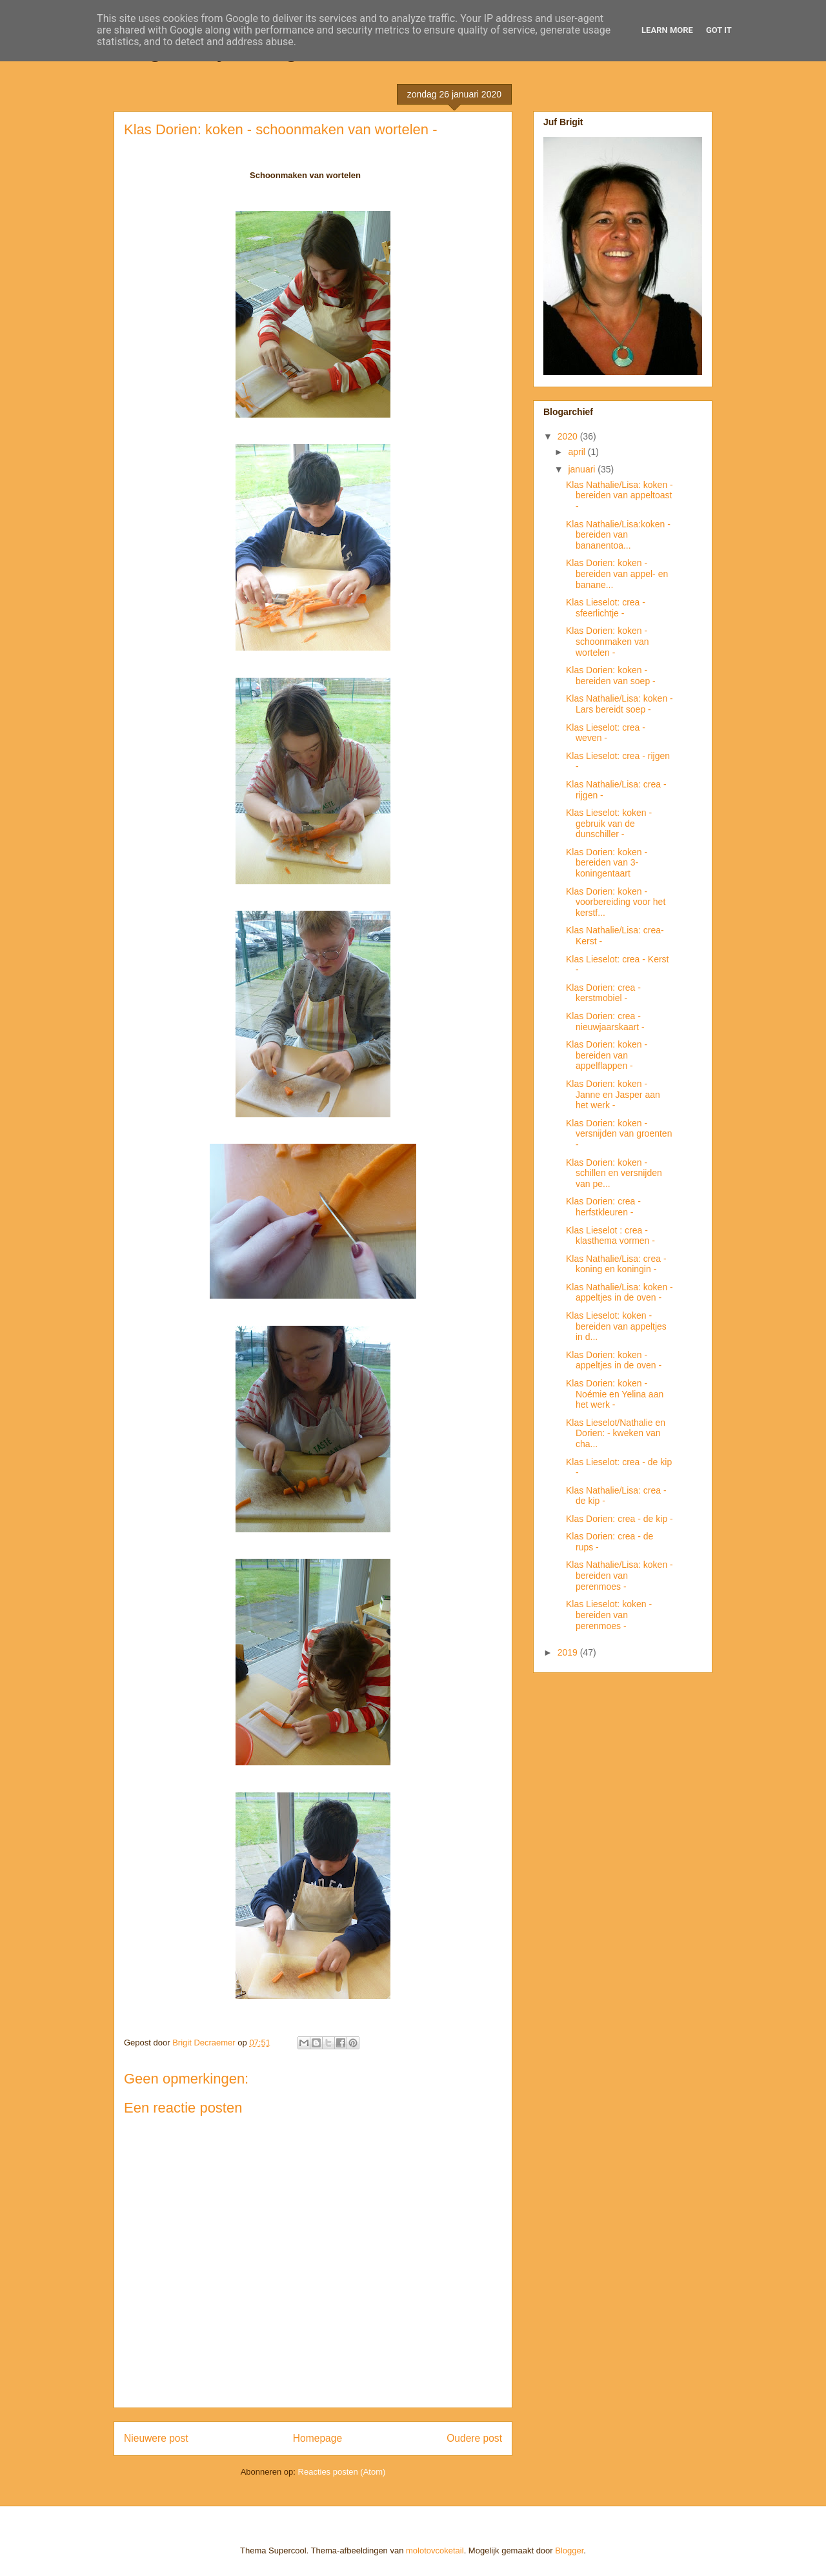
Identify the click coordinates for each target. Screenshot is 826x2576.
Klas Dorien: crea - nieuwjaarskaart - (605, 1021)
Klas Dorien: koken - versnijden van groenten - (619, 1134)
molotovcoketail (435, 2550)
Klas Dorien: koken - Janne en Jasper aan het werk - (613, 1095)
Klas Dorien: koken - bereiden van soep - (611, 675)
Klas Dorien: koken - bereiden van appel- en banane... (617, 574)
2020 (569, 436)
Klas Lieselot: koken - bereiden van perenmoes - (609, 1615)
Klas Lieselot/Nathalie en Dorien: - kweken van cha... (615, 1433)
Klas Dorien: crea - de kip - (619, 1519)
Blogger (569, 2550)
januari (583, 469)
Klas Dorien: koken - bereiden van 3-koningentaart (606, 863)
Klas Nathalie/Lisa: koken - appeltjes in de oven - (619, 1292)
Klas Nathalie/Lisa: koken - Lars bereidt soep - (619, 704)
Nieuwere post (156, 2438)
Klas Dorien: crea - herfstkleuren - (603, 1206)
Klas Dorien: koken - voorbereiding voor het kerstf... (615, 902)
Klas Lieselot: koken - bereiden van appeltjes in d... (616, 1326)
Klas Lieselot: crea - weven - (605, 733)
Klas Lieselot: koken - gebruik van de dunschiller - (609, 823)
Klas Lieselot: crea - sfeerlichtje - (605, 607)
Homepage (317, 2438)
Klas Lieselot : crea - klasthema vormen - (610, 1235)
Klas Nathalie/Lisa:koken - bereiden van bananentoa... (618, 535)
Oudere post (474, 2438)
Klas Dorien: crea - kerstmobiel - (603, 993)
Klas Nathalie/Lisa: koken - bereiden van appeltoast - (619, 496)
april (577, 452)
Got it (719, 30)
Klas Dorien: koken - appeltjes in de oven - (613, 1360)
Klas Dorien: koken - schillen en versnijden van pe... (614, 1173)
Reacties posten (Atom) (342, 2472)
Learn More (667, 30)
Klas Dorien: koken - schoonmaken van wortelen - (607, 641)
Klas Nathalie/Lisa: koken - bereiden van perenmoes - (619, 1575)
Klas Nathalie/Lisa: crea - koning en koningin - (616, 1264)
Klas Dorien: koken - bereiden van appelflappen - (606, 1055)
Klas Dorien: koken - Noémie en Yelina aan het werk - (614, 1394)
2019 (569, 1652)
